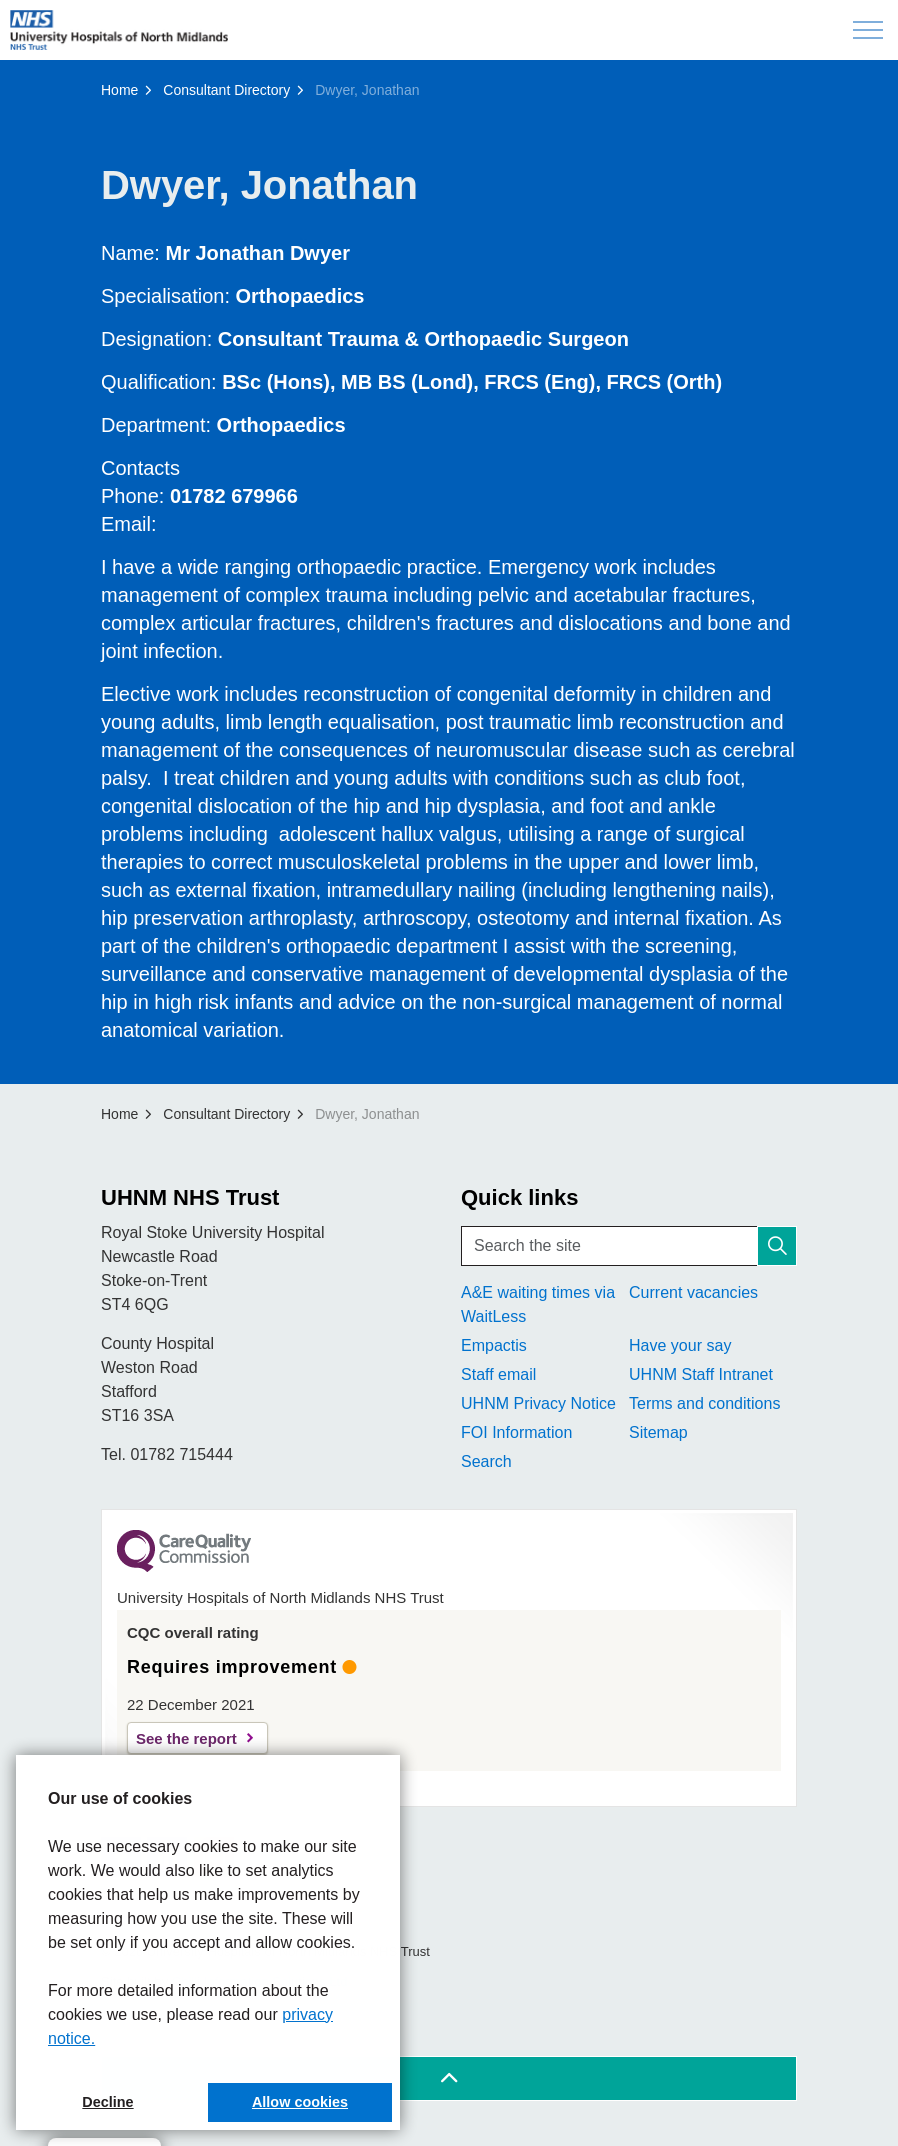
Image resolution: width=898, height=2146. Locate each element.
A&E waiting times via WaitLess (538, 1304)
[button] (777, 1246)
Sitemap (658, 1432)
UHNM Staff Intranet (701, 1374)
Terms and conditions (704, 1403)
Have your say (680, 1345)
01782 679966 (234, 496)
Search (486, 1461)
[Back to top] (449, 2078)
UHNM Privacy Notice (538, 1403)
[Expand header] (868, 30)
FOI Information (516, 1432)
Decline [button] (107, 2102)
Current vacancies (693, 1292)
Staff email (498, 1374)
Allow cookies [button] (300, 2102)
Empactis (494, 1345)
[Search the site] (629, 1246)
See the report (186, 1738)
